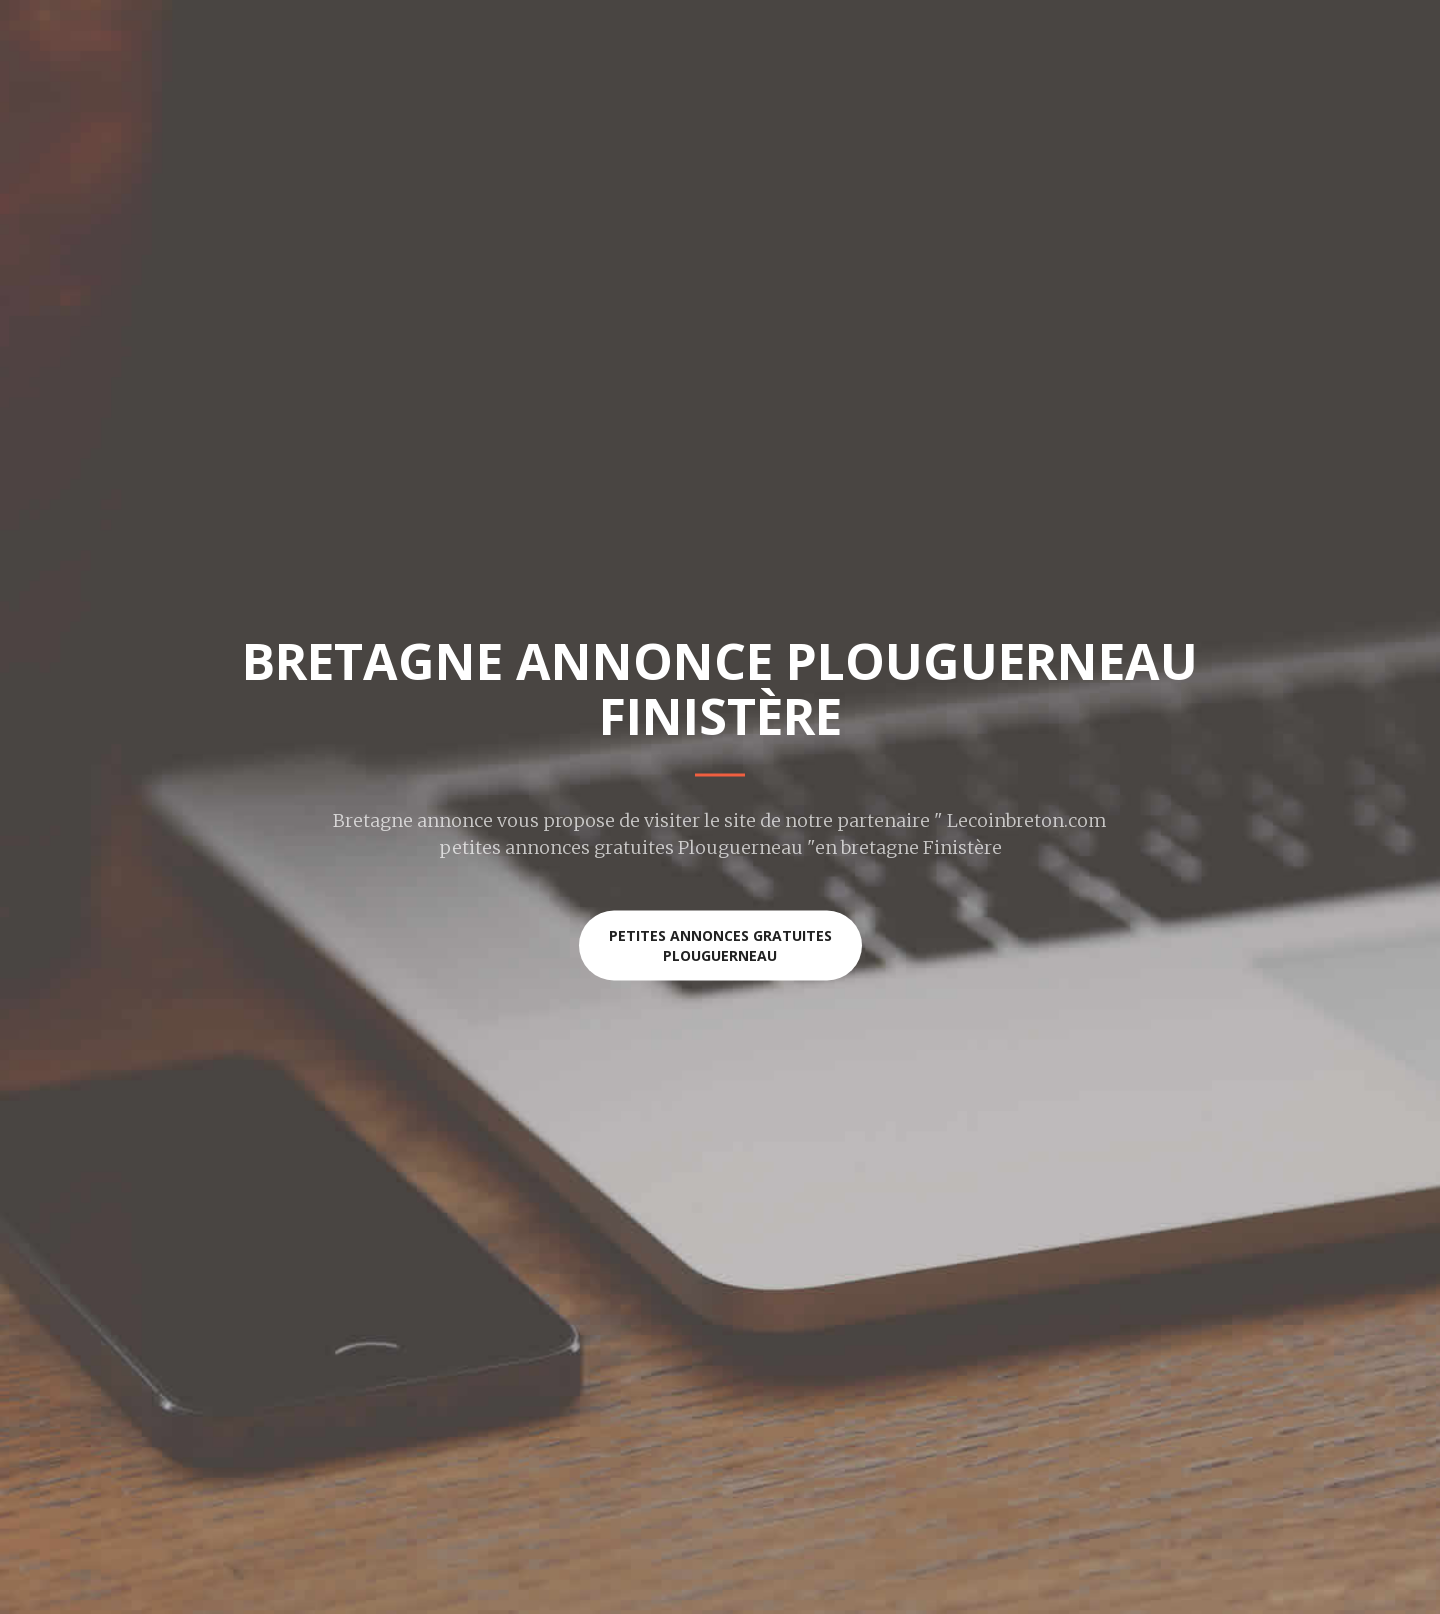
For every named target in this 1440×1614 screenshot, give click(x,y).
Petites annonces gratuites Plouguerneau (720, 945)
